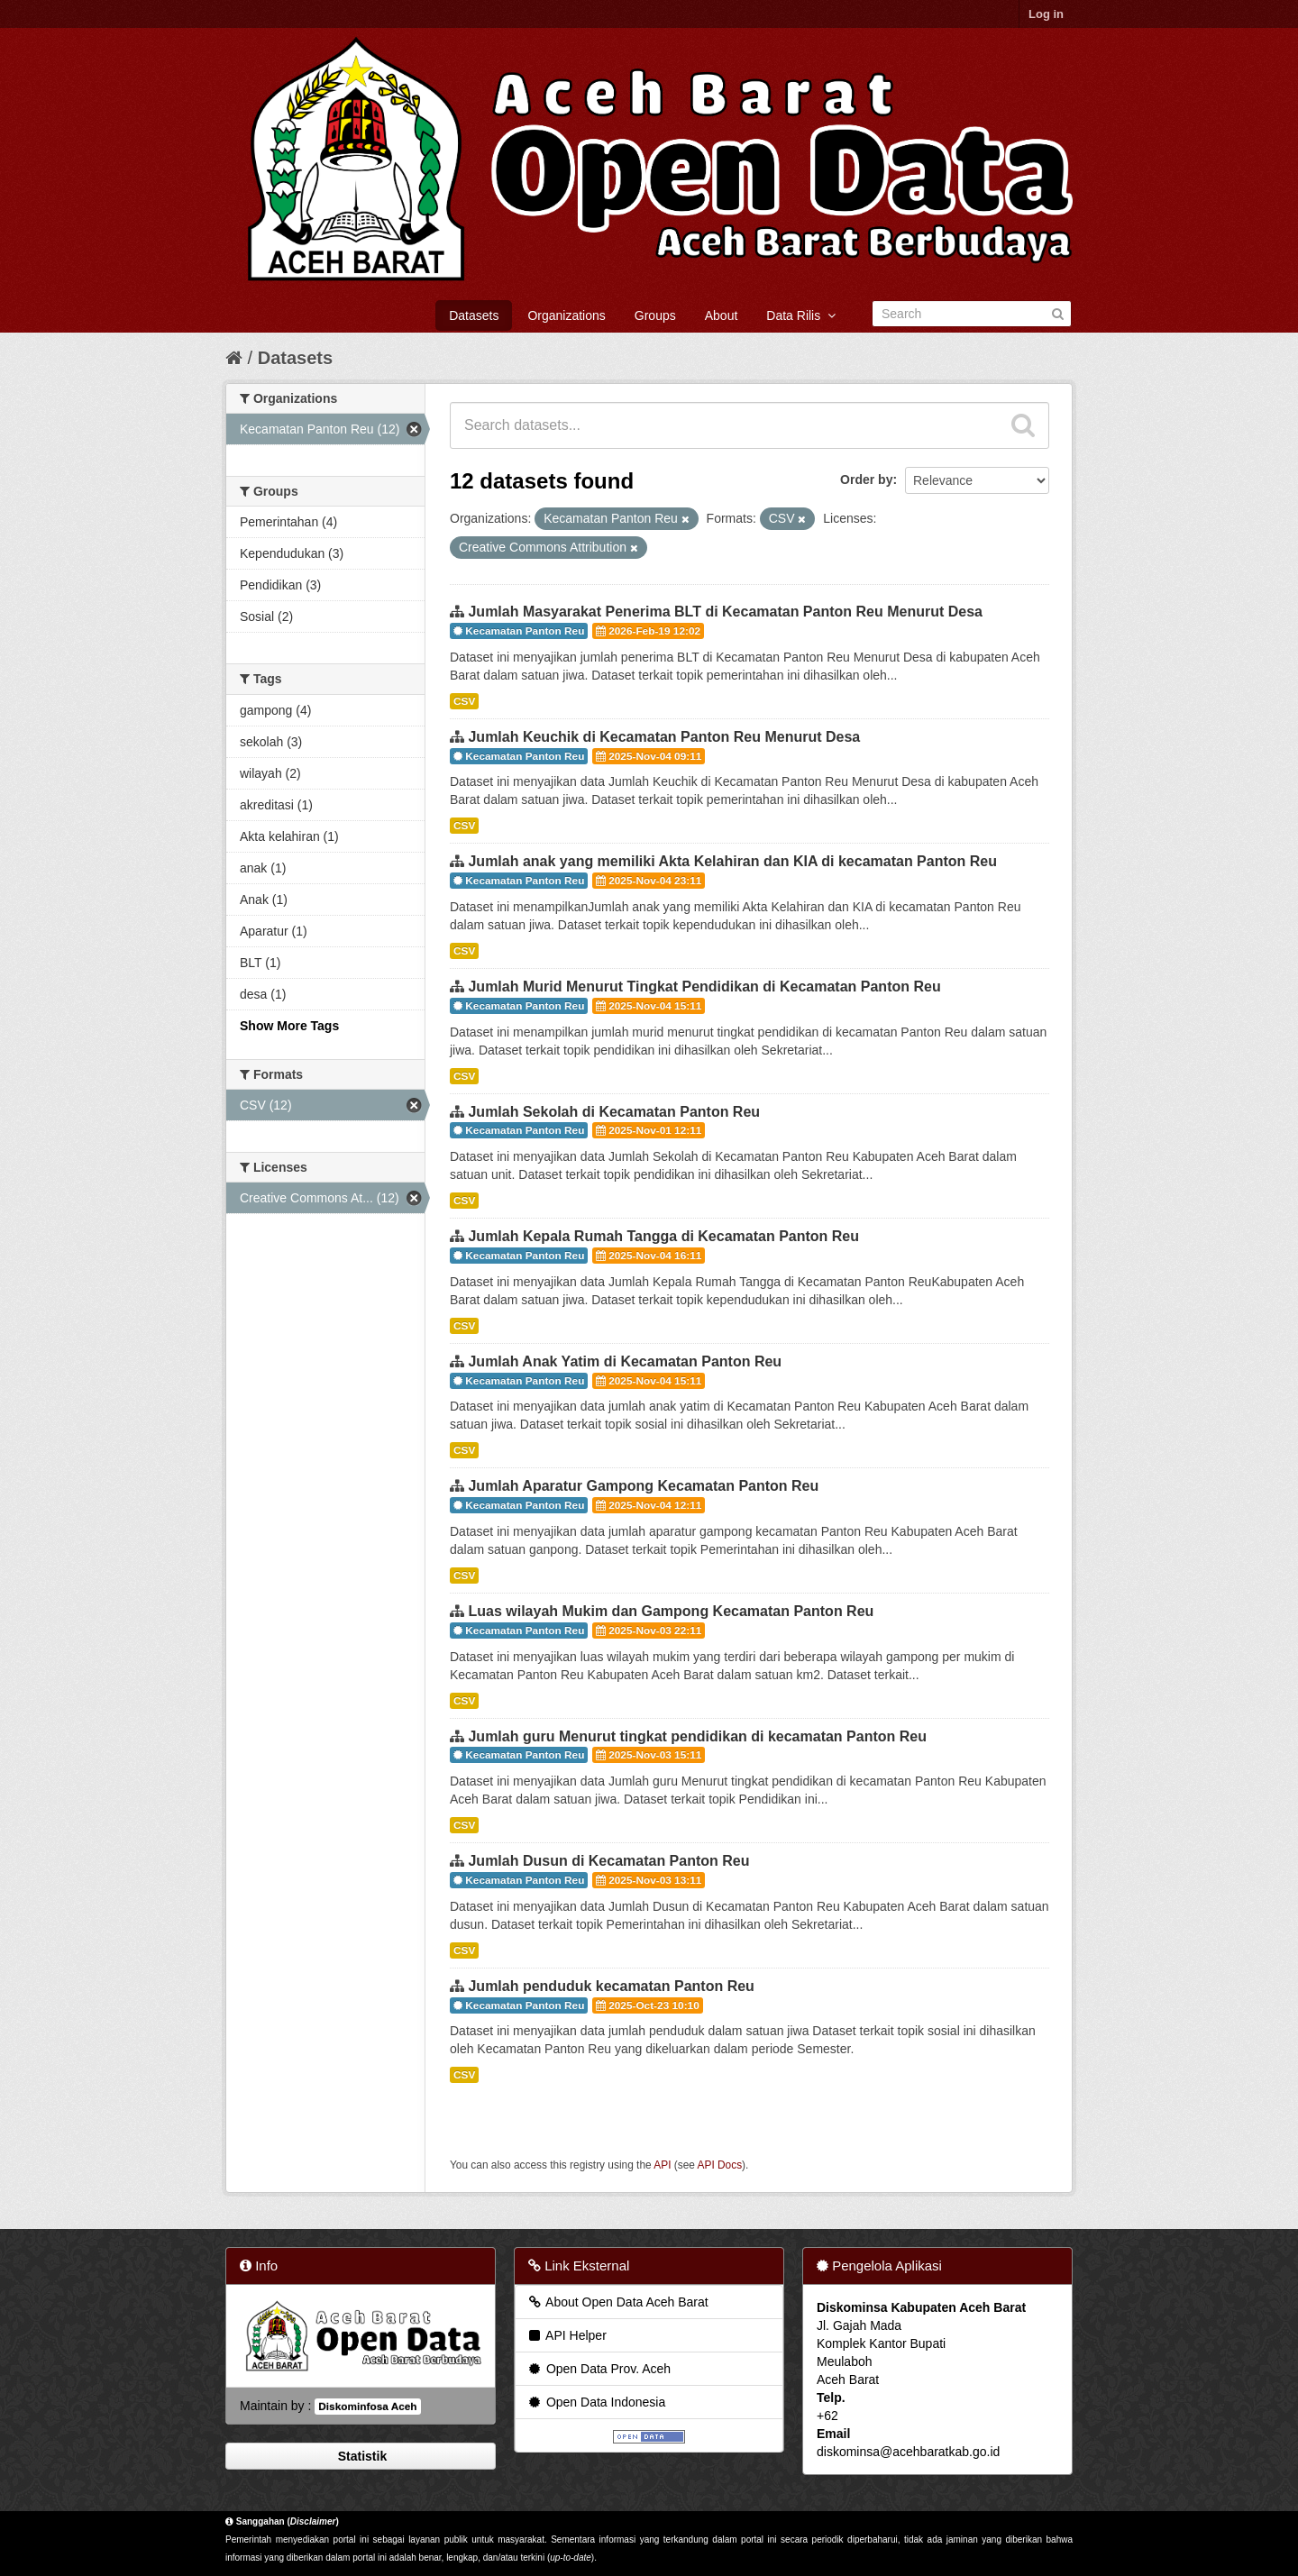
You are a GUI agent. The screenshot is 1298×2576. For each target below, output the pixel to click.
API (662, 2165)
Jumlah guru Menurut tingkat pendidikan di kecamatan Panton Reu (697, 1736)
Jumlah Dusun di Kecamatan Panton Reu (608, 1860)
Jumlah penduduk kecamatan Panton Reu (611, 1986)
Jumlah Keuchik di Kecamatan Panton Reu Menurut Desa (664, 736)
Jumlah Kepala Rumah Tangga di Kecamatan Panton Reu (663, 1236)
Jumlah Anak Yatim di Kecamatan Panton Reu (625, 1361)
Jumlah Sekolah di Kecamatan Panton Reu (614, 1111)
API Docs (720, 2165)
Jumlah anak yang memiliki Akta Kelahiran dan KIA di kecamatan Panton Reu (732, 861)
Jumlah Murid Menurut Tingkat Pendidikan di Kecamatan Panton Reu (704, 986)
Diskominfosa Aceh (367, 2406)
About (721, 315)
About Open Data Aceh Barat (617, 2302)
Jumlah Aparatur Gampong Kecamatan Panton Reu (643, 1486)
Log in (1046, 14)
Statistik (360, 2456)
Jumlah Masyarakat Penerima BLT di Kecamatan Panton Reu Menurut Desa (725, 611)
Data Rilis (801, 315)
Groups (655, 315)
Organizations (566, 315)
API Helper (566, 2335)
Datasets (473, 315)
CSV (464, 701)
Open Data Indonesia (595, 2402)
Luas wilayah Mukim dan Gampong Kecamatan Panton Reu (670, 1611)
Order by (866, 479)
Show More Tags (289, 1026)
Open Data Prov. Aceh (598, 2368)
